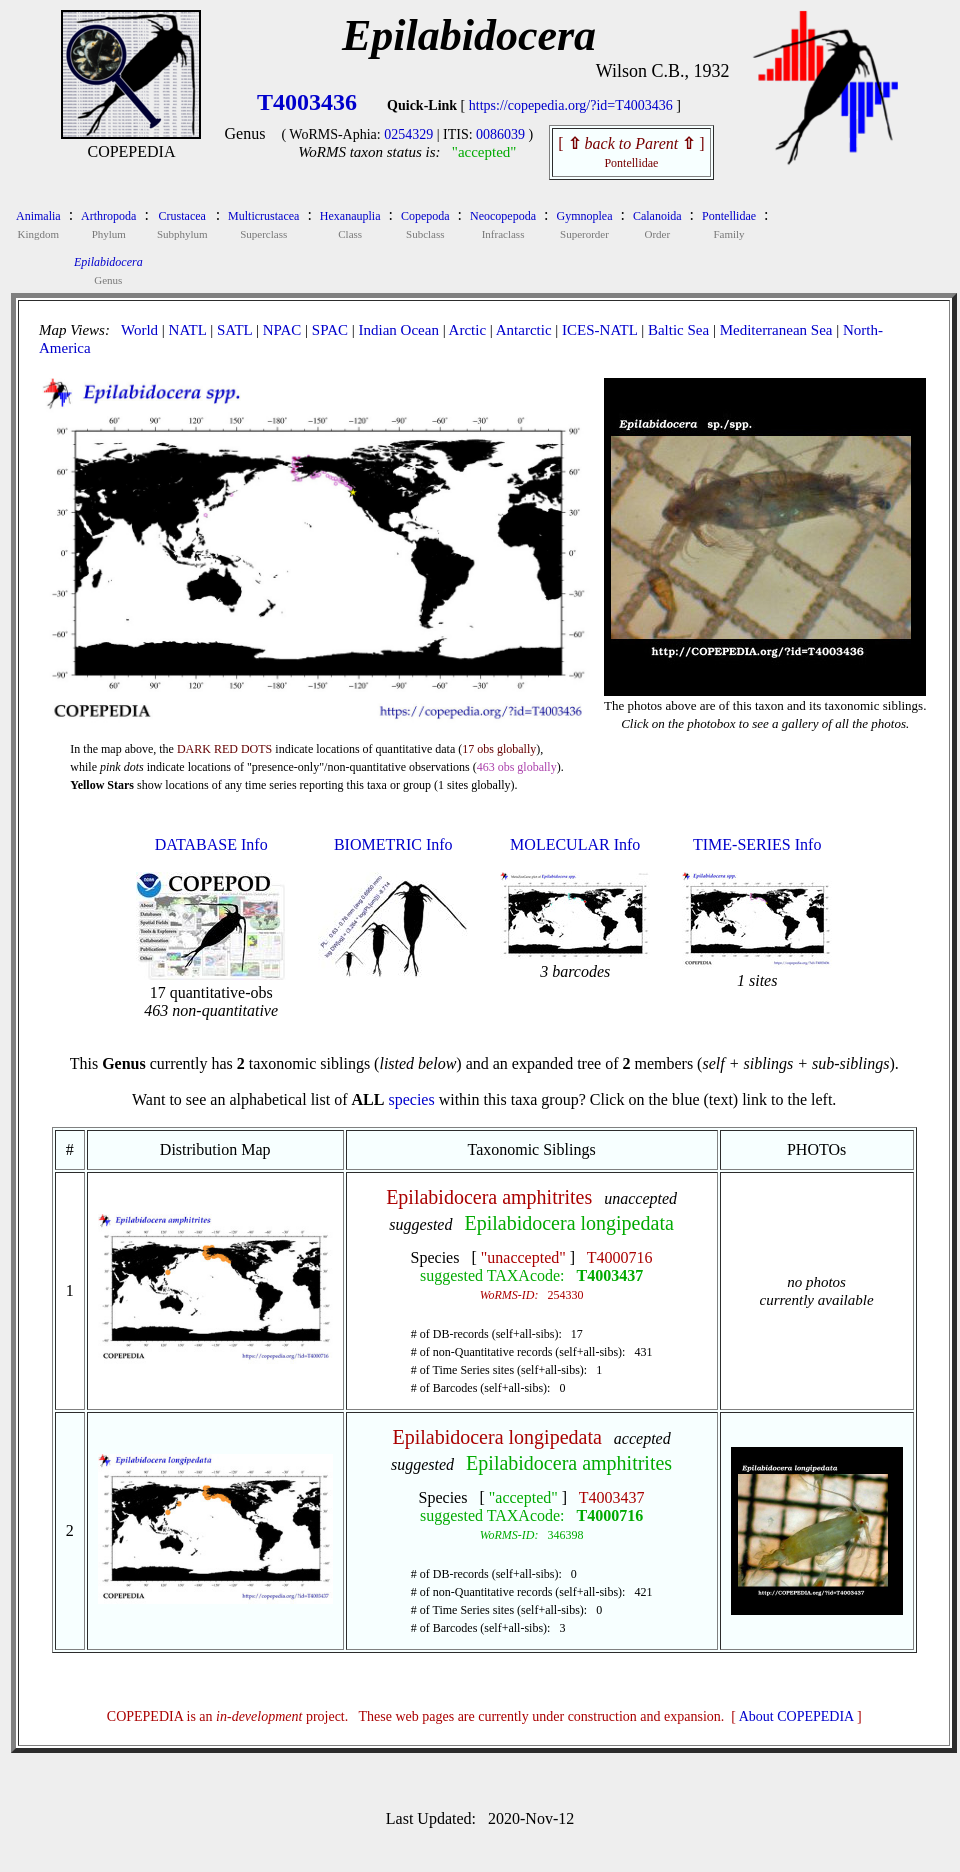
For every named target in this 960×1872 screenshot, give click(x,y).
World (139, 330)
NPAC (282, 330)
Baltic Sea (678, 330)
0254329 (408, 134)
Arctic (467, 330)
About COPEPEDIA (796, 1716)
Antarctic (524, 330)
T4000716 (620, 1257)
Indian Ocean (399, 330)
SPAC (330, 330)
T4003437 (610, 1275)
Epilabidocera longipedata (568, 1223)
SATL (234, 330)
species (411, 1099)
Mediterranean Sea (776, 330)
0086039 (500, 134)
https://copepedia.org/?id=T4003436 (571, 105)
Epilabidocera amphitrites (489, 1197)
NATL (188, 330)
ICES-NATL (599, 330)
